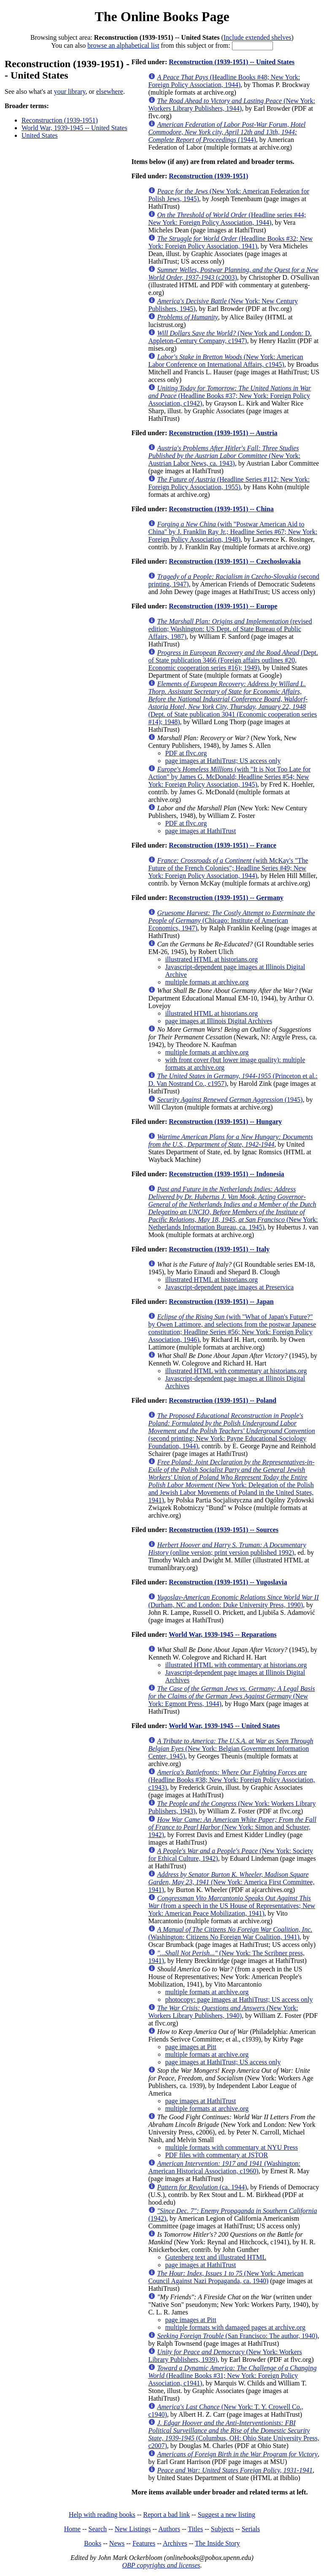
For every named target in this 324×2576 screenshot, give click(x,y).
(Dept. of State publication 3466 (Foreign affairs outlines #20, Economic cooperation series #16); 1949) (233, 660)
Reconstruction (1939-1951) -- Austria (223, 432)
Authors (169, 2528)
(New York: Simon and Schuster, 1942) (232, 1827)
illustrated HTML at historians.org (211, 959)
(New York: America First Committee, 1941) (231, 1882)
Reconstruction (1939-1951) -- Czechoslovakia (234, 561)
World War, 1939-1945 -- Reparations (223, 1634)
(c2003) (233, 273)
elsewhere (109, 91)
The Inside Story (217, 2543)
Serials (251, 2528)
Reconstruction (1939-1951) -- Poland (222, 1400)
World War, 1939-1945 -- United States (74, 127)
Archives (175, 2543)
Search (98, 2528)
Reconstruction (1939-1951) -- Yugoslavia (228, 1582)
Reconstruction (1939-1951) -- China (221, 508)
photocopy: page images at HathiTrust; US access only (239, 1999)
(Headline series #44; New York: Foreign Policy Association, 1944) (227, 218)
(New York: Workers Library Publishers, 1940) (223, 2011)
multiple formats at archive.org (206, 982)
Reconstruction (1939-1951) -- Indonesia (226, 1174)
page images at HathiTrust (200, 830)
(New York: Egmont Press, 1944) (231, 1696)
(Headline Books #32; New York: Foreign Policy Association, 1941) (230, 242)
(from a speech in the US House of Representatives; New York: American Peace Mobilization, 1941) (231, 1906)
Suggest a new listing (226, 2514)
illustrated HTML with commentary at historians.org (236, 1370)
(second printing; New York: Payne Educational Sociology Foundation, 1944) (231, 1431)
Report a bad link (166, 2514)
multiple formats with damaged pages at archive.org (235, 2327)
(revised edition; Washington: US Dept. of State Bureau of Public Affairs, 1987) (230, 629)
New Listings (133, 2528)
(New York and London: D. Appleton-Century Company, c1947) (229, 337)
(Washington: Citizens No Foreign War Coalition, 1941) (230, 1933)
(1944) (226, 132)
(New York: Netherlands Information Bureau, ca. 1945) (233, 1208)
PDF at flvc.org (186, 753)
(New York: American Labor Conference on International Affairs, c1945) (225, 360)
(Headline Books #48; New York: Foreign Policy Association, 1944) (224, 81)
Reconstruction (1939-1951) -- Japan (221, 1301)
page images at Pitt (190, 2046)
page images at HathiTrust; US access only (223, 760)
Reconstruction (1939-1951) (60, 120)
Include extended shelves (258, 37)
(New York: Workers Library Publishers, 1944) (231, 104)
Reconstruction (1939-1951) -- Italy (219, 1249)
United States (40, 135)
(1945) (229, 1099)
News (116, 2543)
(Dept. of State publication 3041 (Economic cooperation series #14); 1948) (232, 702)
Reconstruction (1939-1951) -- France (222, 845)
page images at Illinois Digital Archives (218, 1021)
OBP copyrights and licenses (161, 2565)
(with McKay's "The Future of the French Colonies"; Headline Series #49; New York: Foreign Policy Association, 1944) (228, 868)
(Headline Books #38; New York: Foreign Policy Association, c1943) (231, 1780)
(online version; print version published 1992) (227, 1548)
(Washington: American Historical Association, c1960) (224, 2167)
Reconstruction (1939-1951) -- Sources (223, 1529)
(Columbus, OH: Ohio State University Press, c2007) (233, 2434)
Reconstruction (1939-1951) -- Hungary (225, 1121)
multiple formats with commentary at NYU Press (231, 2147)
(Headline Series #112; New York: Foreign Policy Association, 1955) (229, 483)
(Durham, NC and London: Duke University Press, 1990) (233, 1601)
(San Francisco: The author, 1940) (237, 2335)
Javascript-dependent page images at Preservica (229, 1287)
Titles (195, 2528)
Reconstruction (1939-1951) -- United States (231, 61)
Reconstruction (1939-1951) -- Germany (226, 897)
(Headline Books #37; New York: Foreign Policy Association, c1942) (229, 395)
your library (70, 91)
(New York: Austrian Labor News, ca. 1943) (224, 455)
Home (72, 2528)
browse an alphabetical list (123, 45)
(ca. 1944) (202, 2187)
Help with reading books (102, 2514)
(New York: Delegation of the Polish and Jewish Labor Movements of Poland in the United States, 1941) (231, 1481)
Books (92, 2543)
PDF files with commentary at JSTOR (216, 2155)
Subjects (222, 2528)
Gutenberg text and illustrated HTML (215, 2257)
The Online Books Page (161, 16)
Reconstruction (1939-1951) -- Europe (223, 606)
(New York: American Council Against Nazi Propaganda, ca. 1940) (225, 2277)
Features (143, 2543)
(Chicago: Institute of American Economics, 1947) (231, 920)
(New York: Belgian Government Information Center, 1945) (230, 1748)
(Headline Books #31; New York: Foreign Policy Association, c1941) (232, 2375)
